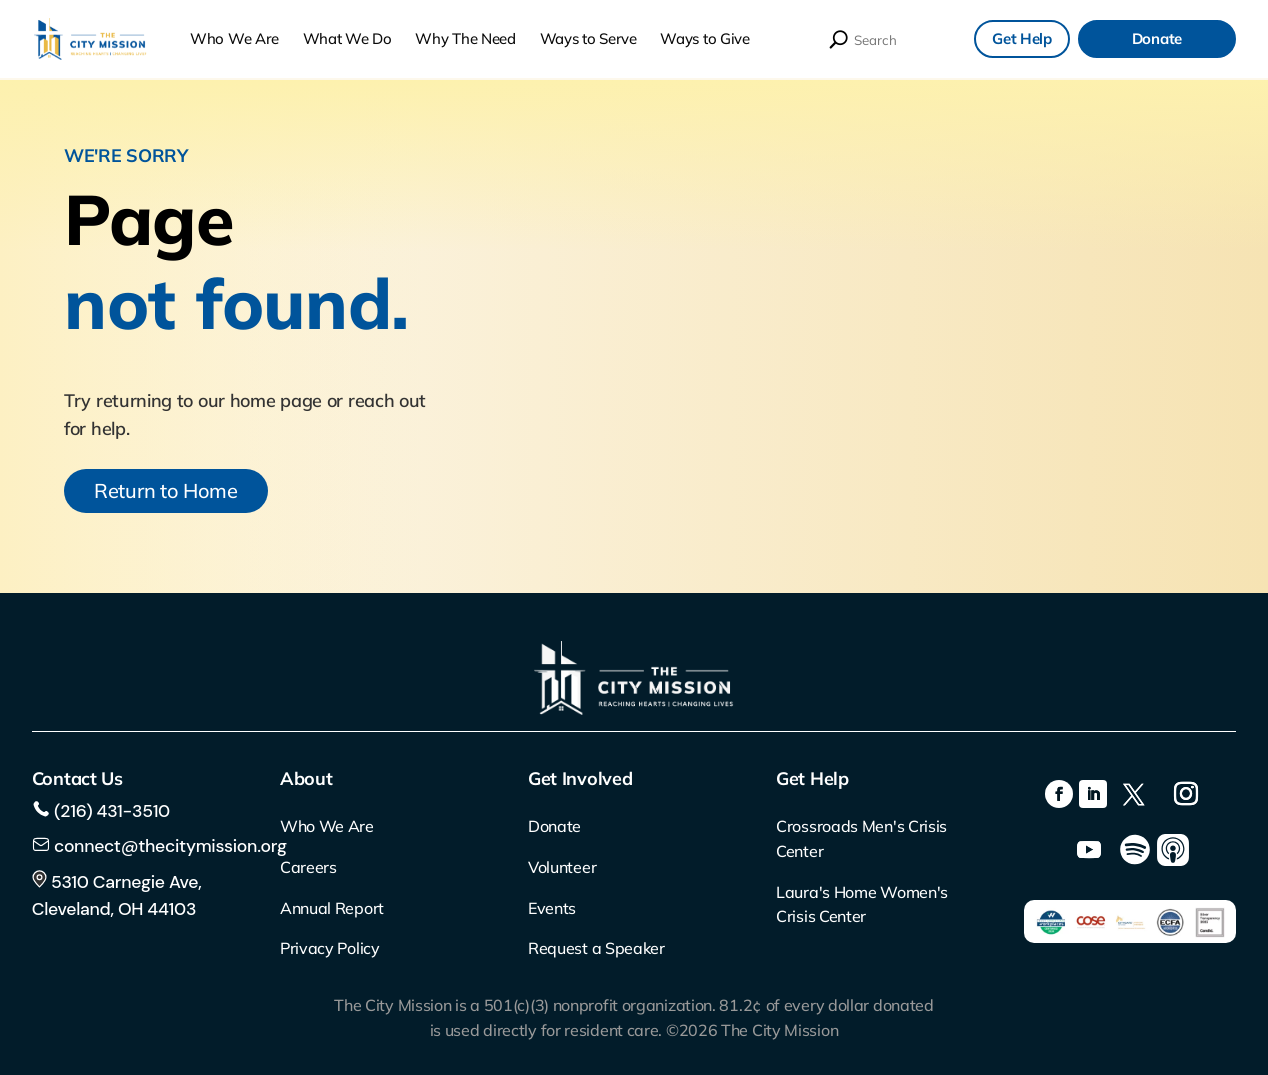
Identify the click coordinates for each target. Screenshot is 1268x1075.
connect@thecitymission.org (170, 846)
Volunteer (562, 867)
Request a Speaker (596, 948)
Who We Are (234, 39)
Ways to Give (704, 39)
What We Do (347, 39)
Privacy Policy (330, 948)
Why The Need (465, 39)
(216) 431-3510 (110, 811)
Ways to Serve (588, 39)
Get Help (1022, 38)
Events (552, 908)
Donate (1157, 38)
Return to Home (166, 490)
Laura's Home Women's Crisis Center (862, 904)
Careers (308, 867)
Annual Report (332, 908)
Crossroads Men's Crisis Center (861, 838)
